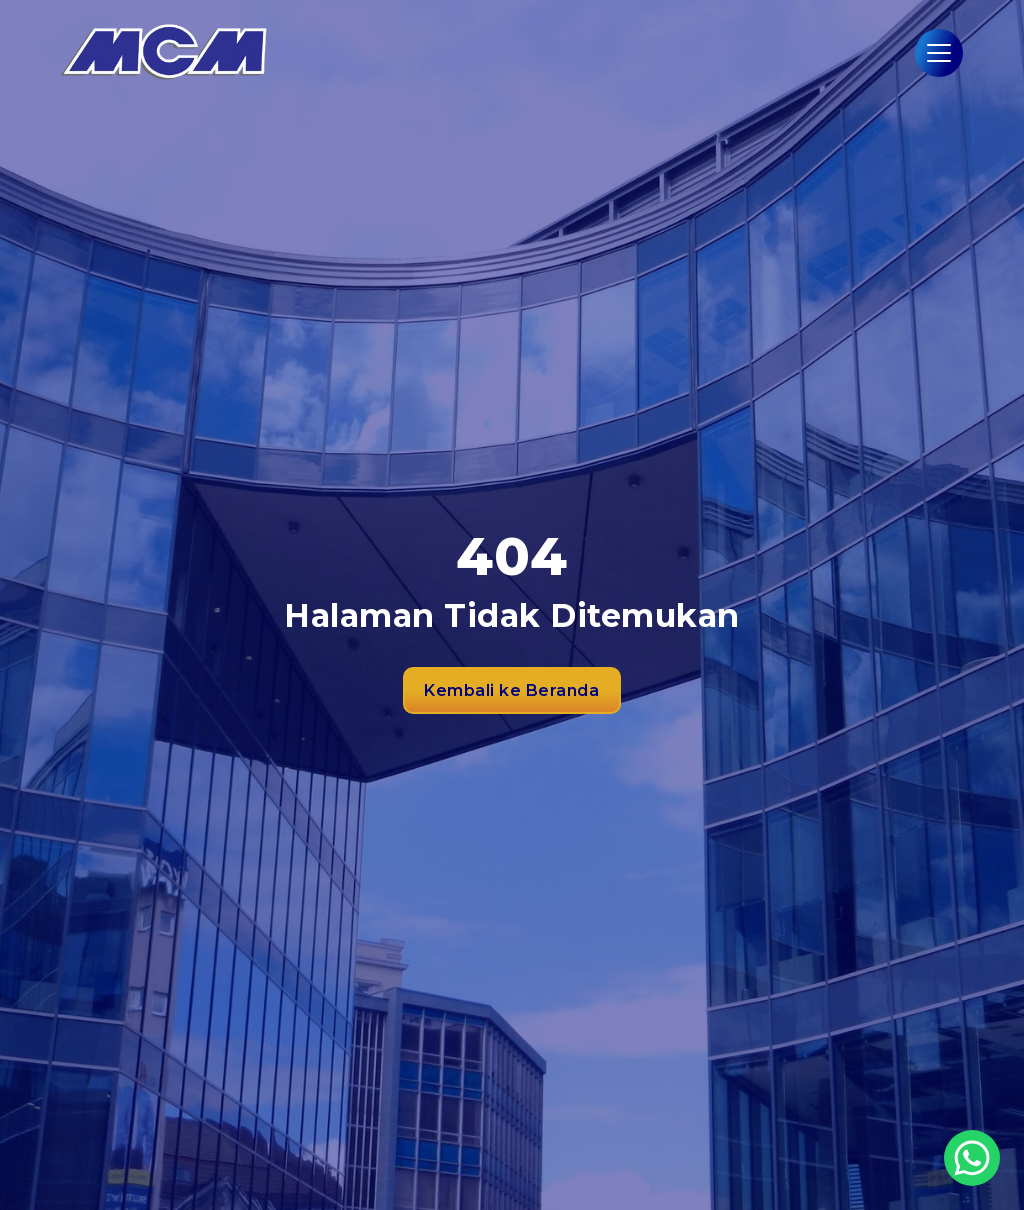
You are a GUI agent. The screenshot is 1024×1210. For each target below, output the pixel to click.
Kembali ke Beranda (511, 690)
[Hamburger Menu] (939, 53)
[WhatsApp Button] (972, 1158)
